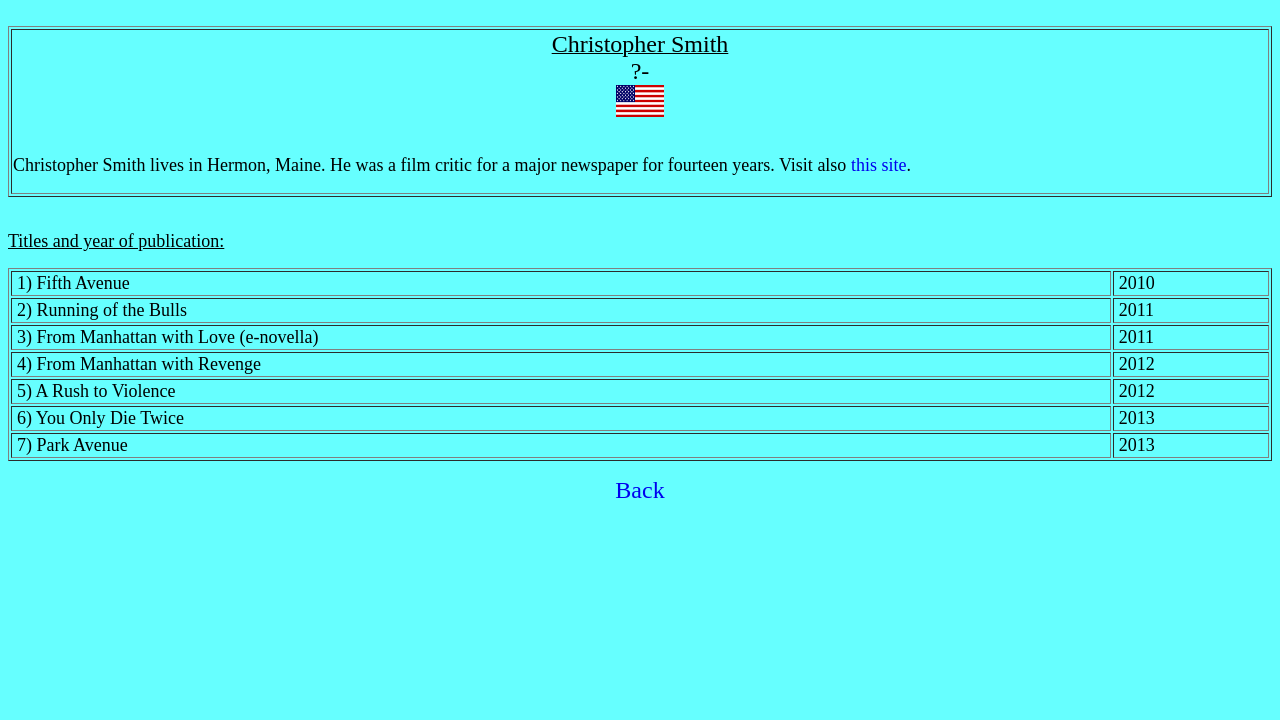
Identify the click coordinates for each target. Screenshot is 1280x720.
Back (639, 490)
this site (879, 165)
